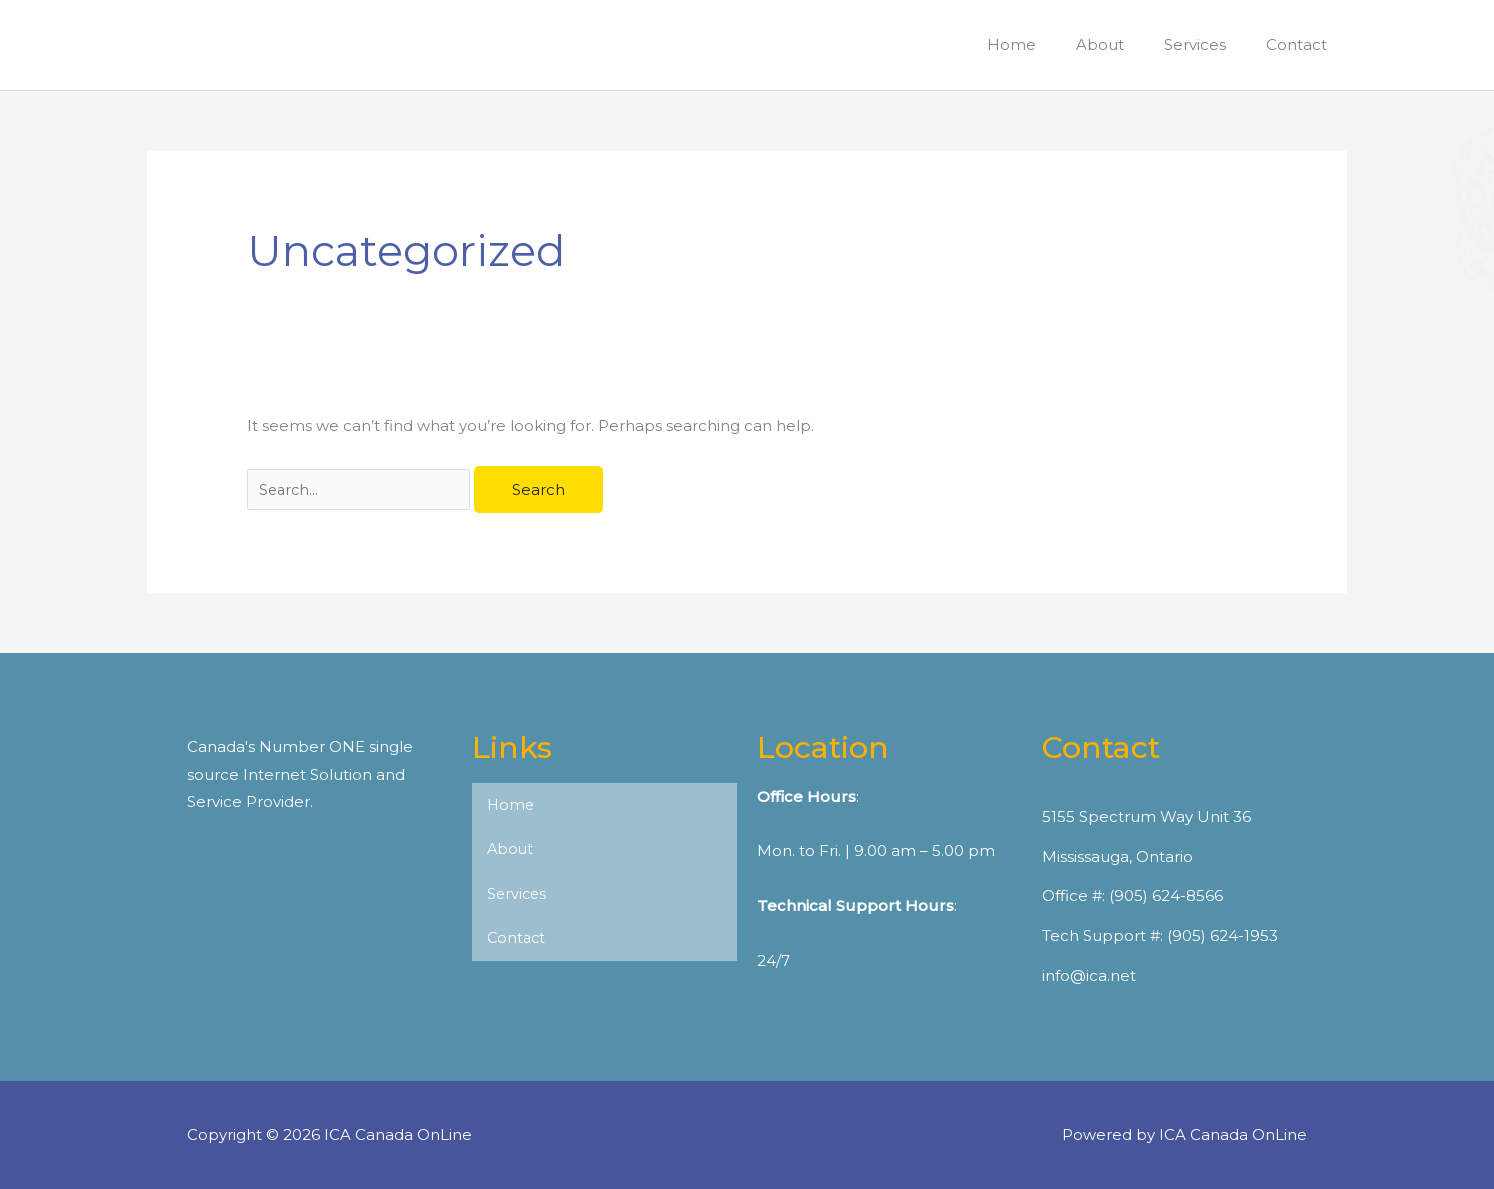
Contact (517, 940)
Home (511, 805)
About (511, 850)
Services (518, 895)
